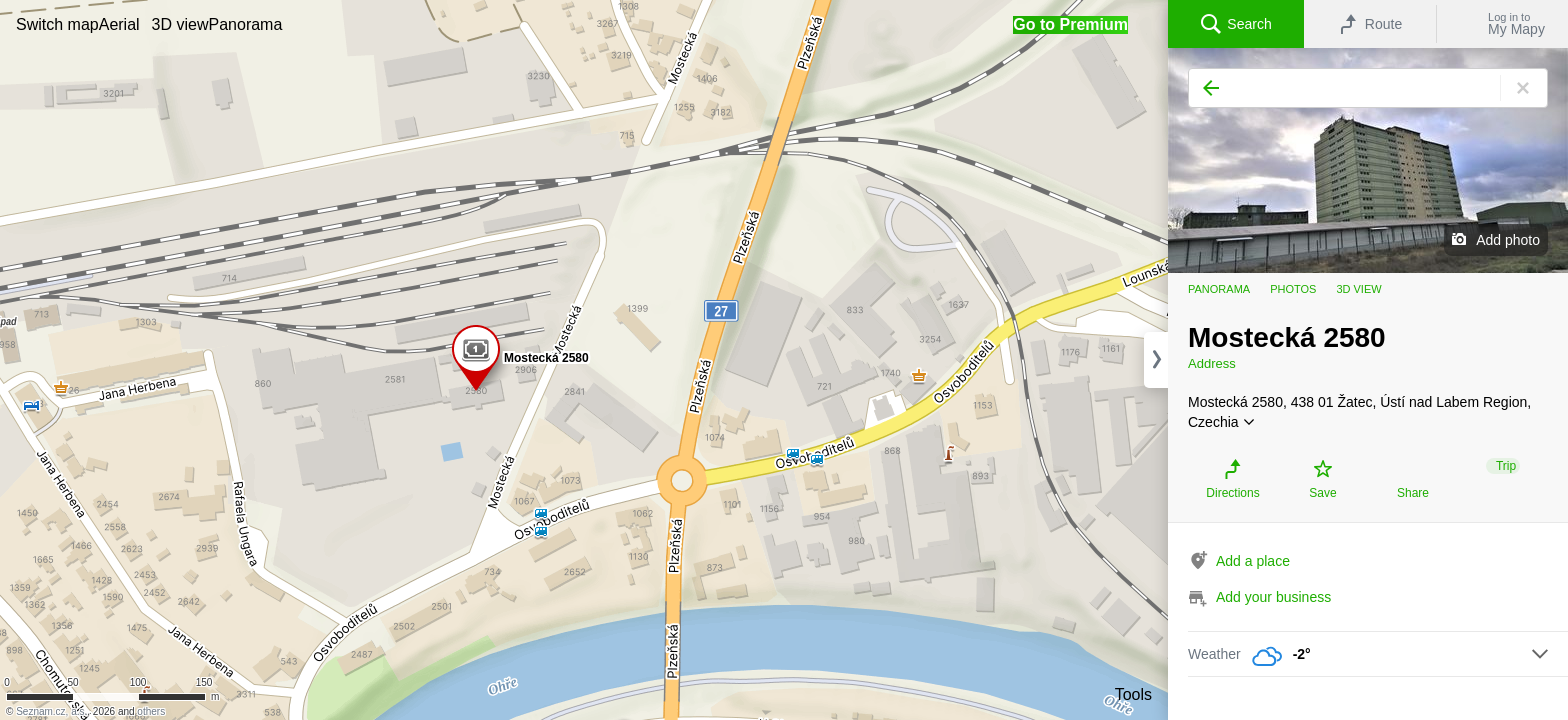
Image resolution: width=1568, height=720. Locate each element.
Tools (1133, 694)
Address (1212, 363)
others (151, 711)
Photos (1293, 289)
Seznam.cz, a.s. (51, 711)
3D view (1358, 289)
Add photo (1508, 240)
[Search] (1368, 88)
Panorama (1219, 289)
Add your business (1273, 597)
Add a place (1253, 561)
